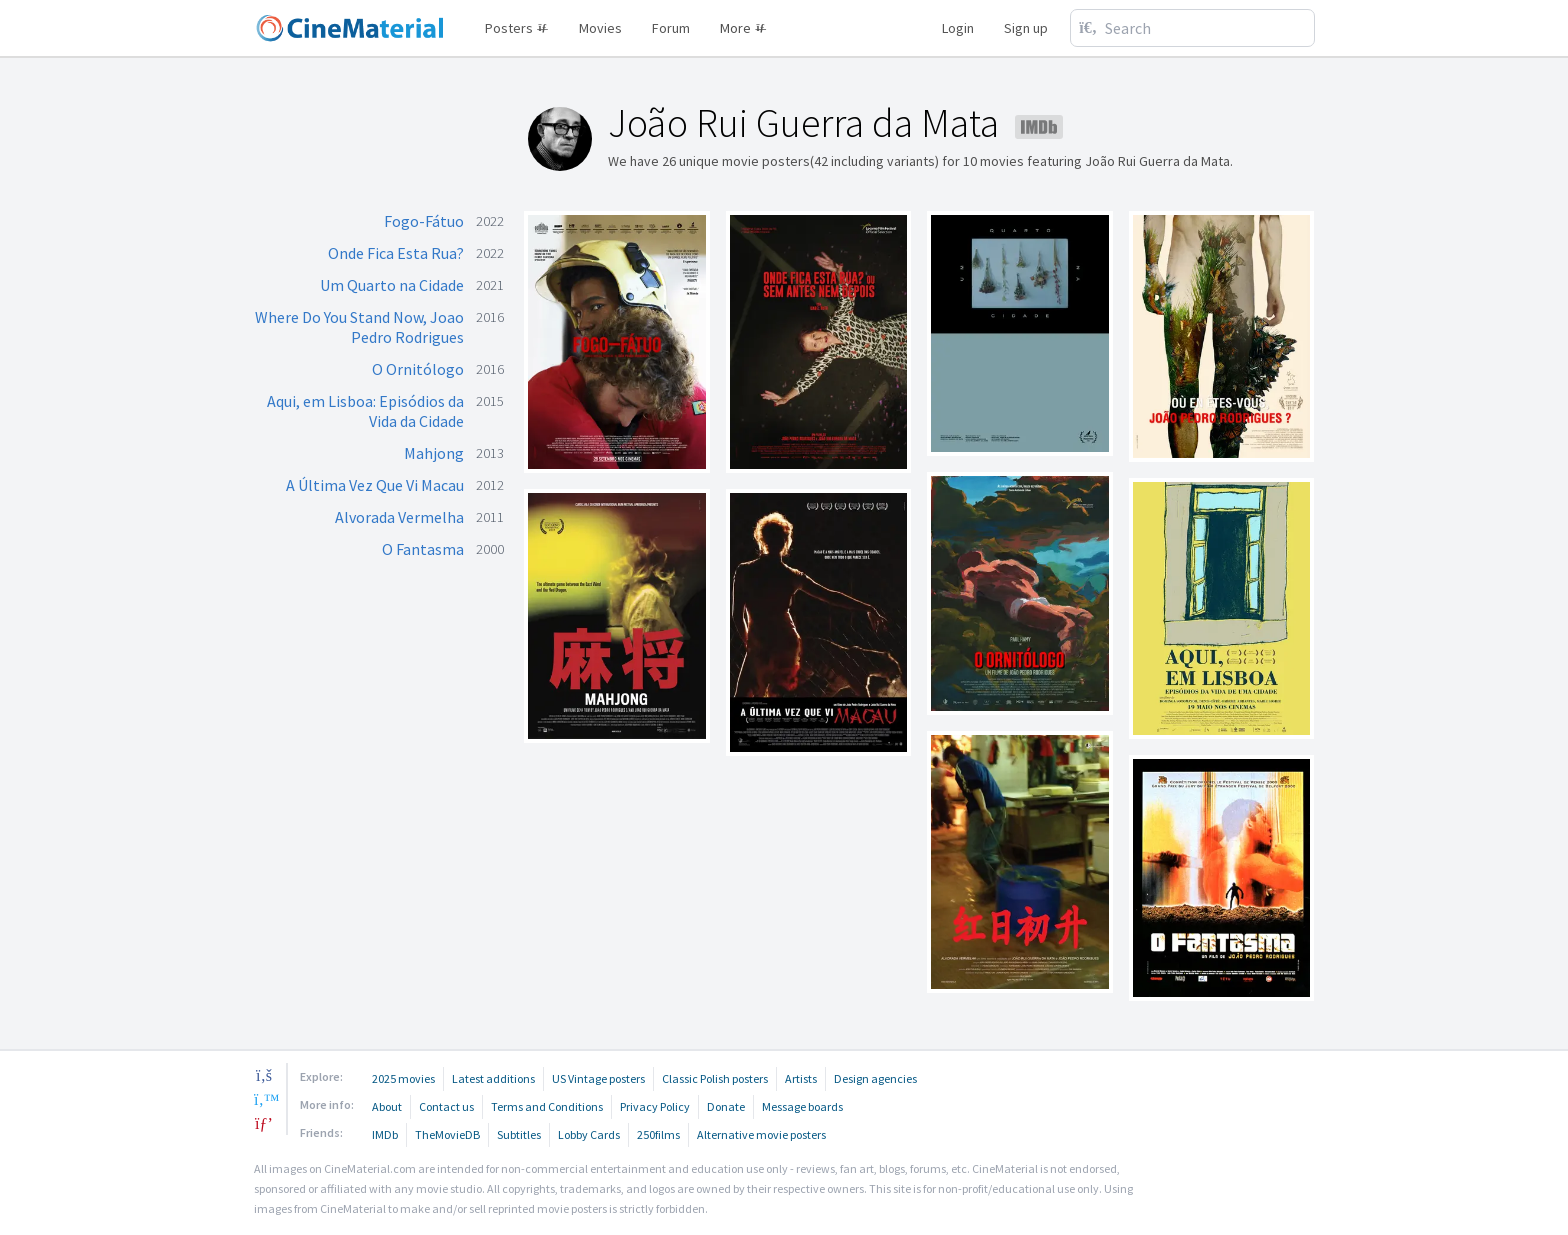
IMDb (385, 1134)
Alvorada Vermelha (399, 517)
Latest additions (493, 1078)
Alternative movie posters (761, 1134)
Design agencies (875, 1078)
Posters (517, 28)
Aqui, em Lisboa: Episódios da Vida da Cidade (365, 411)
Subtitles (519, 1134)
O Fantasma (423, 549)
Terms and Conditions (547, 1106)
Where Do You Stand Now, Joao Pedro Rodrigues (359, 327)
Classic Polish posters (715, 1078)
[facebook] (264, 1075)
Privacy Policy (655, 1106)
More (743, 28)
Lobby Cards (589, 1134)
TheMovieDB (447, 1134)
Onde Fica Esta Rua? (396, 253)
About (387, 1106)
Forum (671, 28)
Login (958, 28)
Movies (600, 28)
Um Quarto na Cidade (392, 285)
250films (658, 1134)
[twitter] (264, 1099)
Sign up (1026, 28)
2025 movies (403, 1078)
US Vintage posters (598, 1078)
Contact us (446, 1106)
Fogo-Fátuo (424, 221)
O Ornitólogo (418, 369)
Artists (801, 1078)
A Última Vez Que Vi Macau (375, 485)
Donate (726, 1106)
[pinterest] (264, 1123)
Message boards (802, 1106)
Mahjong (434, 453)
